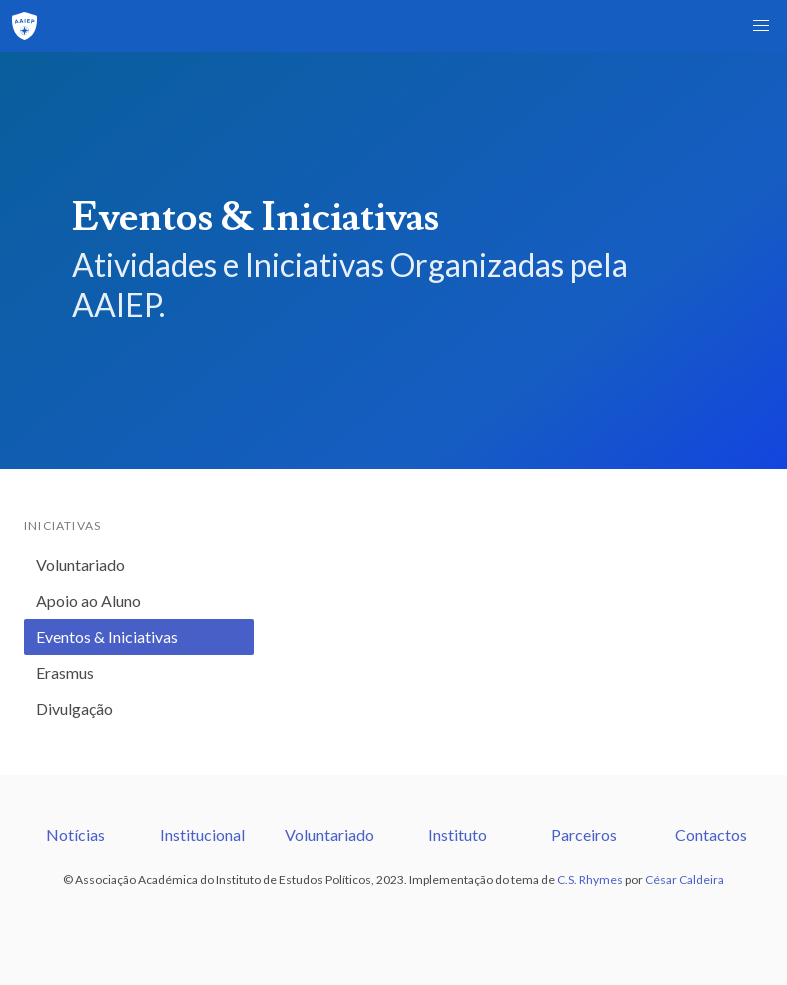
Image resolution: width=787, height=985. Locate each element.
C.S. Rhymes (590, 879)
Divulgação (74, 708)
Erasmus (65, 672)
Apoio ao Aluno (88, 600)
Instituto (457, 834)
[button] (761, 26)
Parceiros (584, 834)
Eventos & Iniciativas (107, 636)
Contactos (711, 834)
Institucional (202, 834)
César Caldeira (684, 879)
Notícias (75, 834)
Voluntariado (80, 564)
